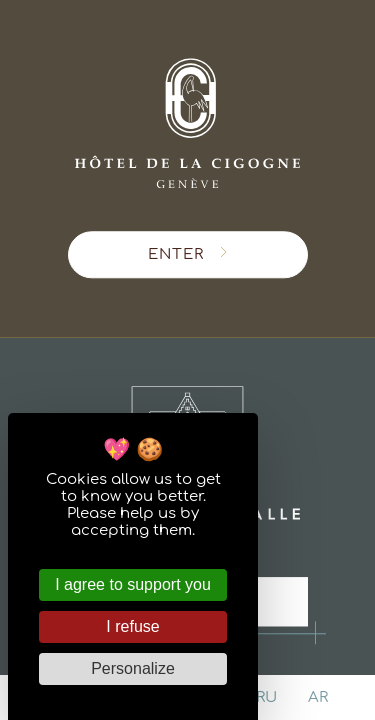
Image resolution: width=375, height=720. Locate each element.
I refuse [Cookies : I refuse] (132, 626)
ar (318, 697)
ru (266, 697)
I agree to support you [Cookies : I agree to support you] (133, 584)
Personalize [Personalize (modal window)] (133, 668)
